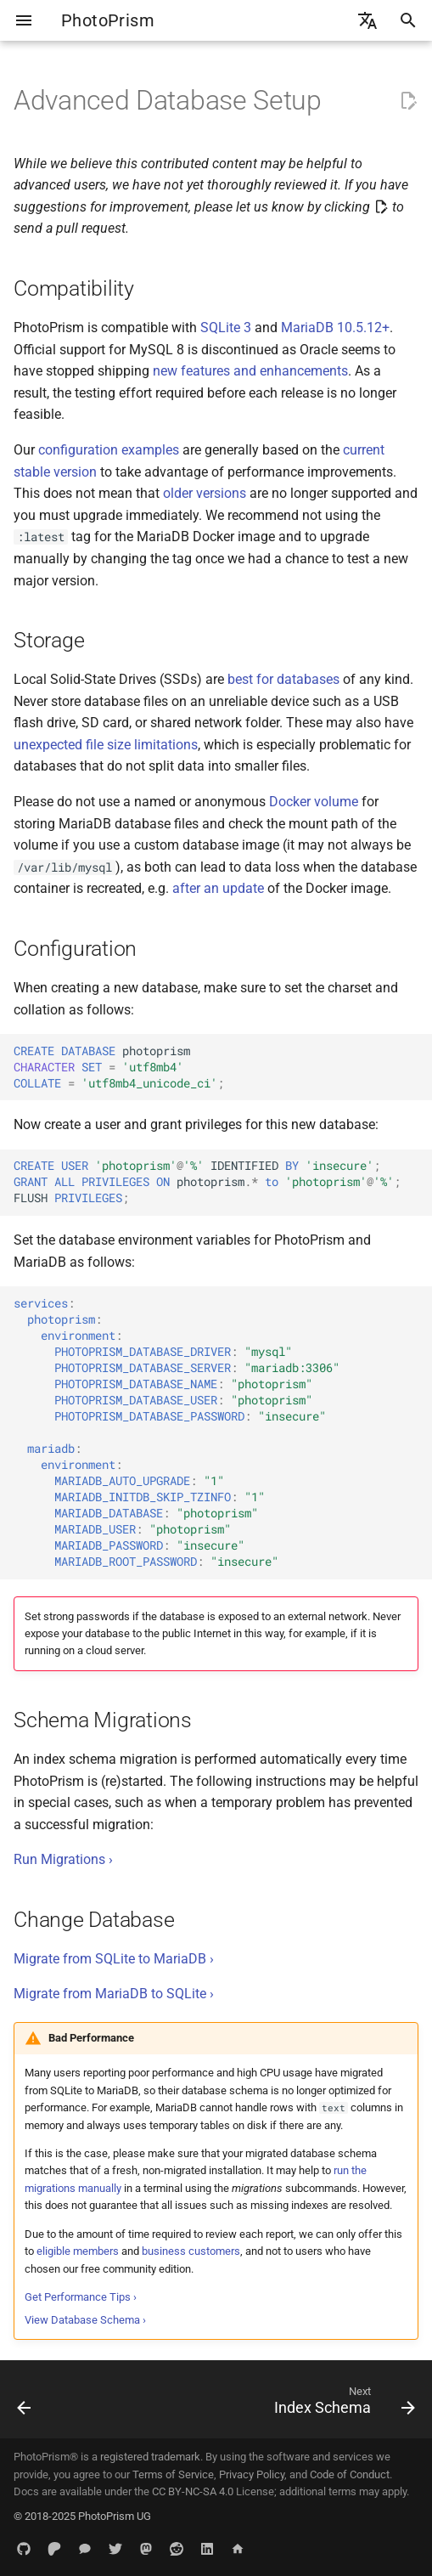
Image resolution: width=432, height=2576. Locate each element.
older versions (204, 493)
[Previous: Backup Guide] (25, 2404)
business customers (191, 2251)
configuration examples (108, 450)
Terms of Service (173, 2474)
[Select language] (367, 20)
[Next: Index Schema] (342, 2404)
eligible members (77, 2251)
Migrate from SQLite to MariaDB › (114, 1959)
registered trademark (150, 2456)
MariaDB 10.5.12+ (335, 327)
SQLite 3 (225, 327)
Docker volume (313, 802)
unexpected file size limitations (106, 745)
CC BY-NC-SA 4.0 (192, 2491)
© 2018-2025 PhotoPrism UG (82, 2516)
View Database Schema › (85, 2319)
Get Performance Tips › (81, 2297)
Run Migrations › (63, 1859)
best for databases (283, 679)
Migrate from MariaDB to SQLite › (114, 1994)
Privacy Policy (251, 2474)
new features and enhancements (250, 371)
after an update (218, 888)
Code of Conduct (350, 2474)
